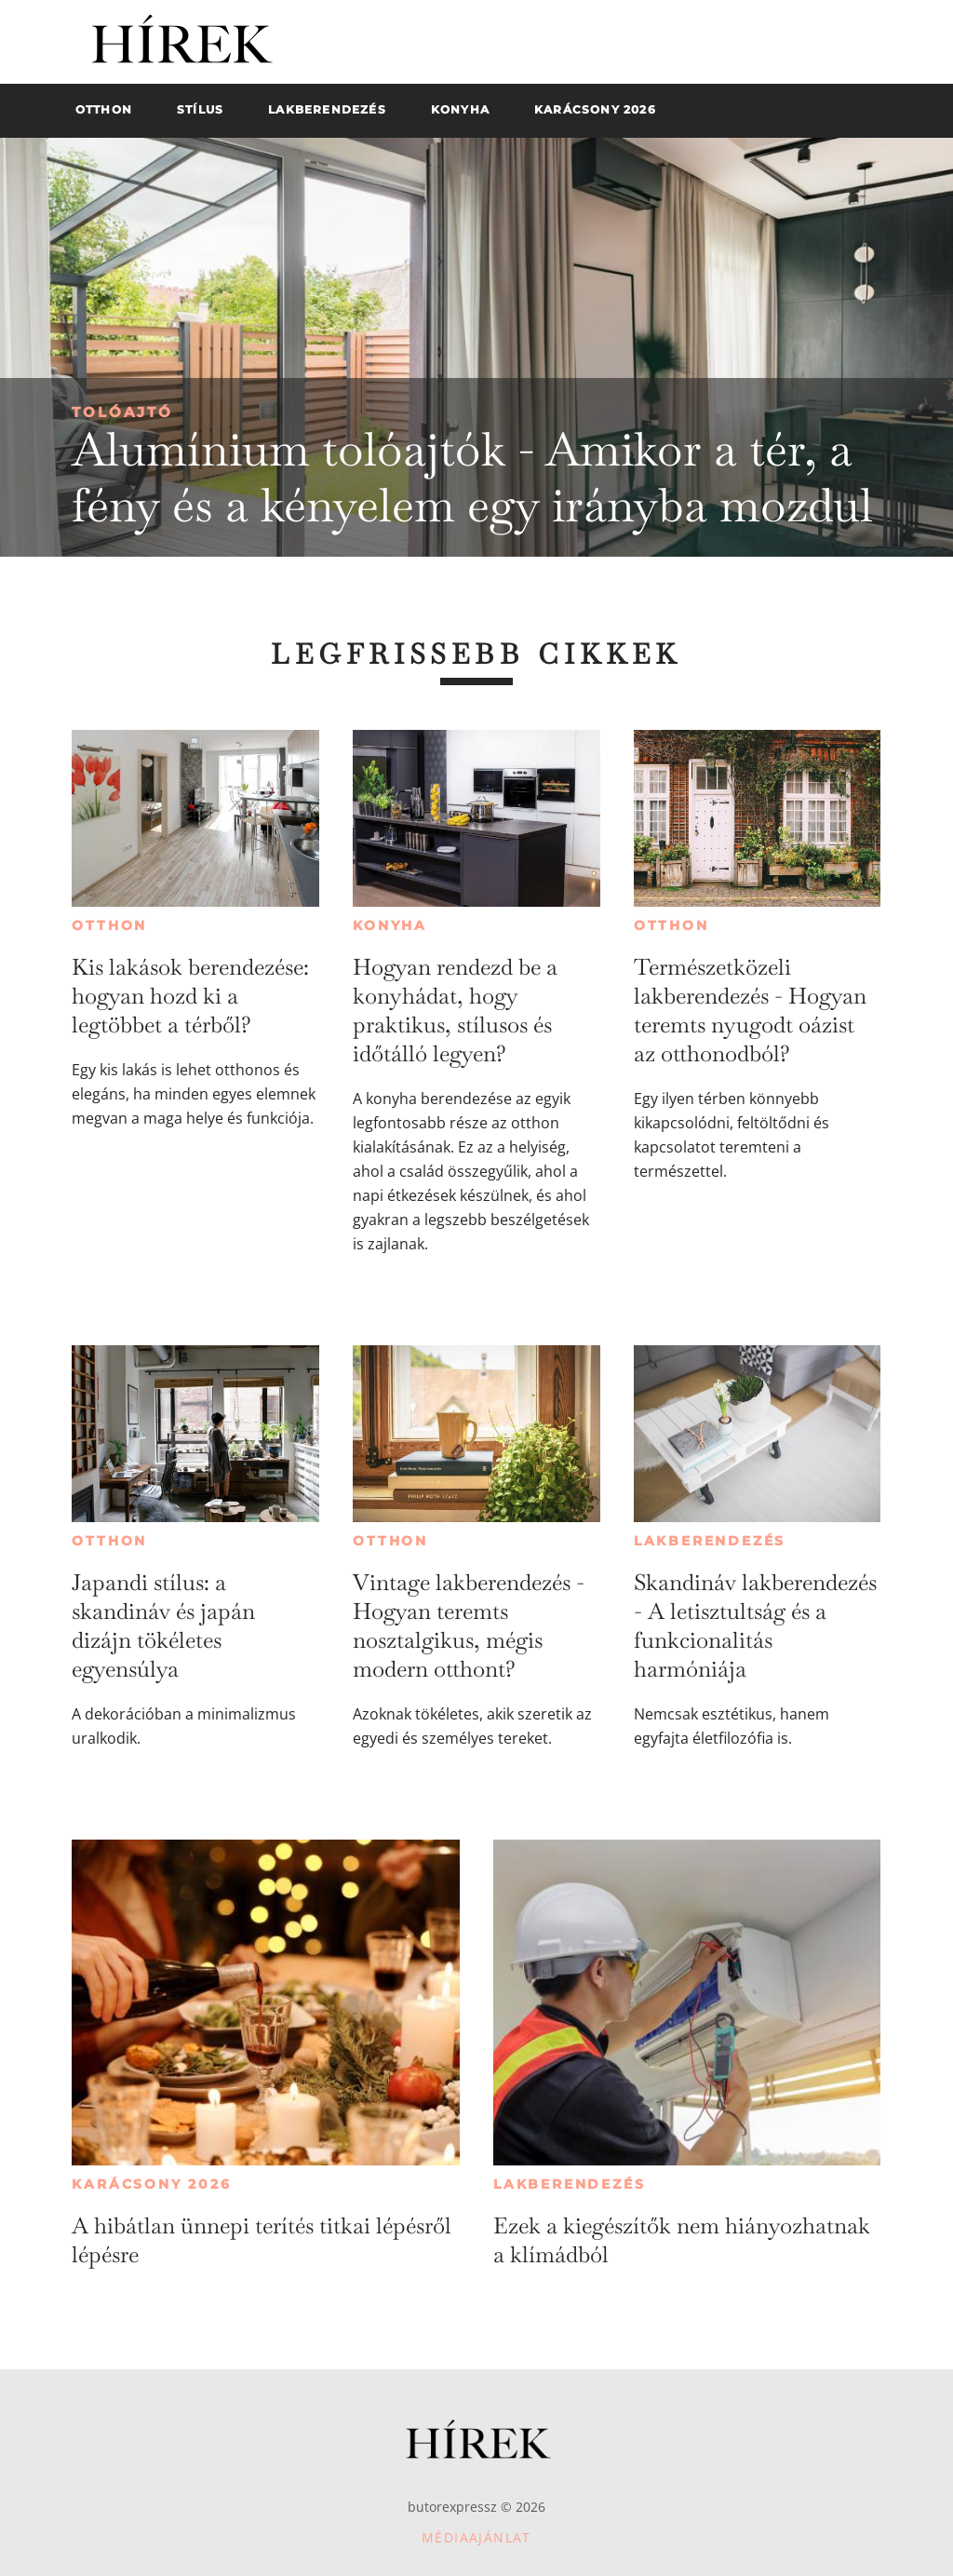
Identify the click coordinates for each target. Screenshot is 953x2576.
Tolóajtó (122, 412)
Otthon (109, 925)
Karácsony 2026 (151, 2184)
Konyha (390, 925)
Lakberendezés (709, 1540)
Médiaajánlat (476, 2537)
